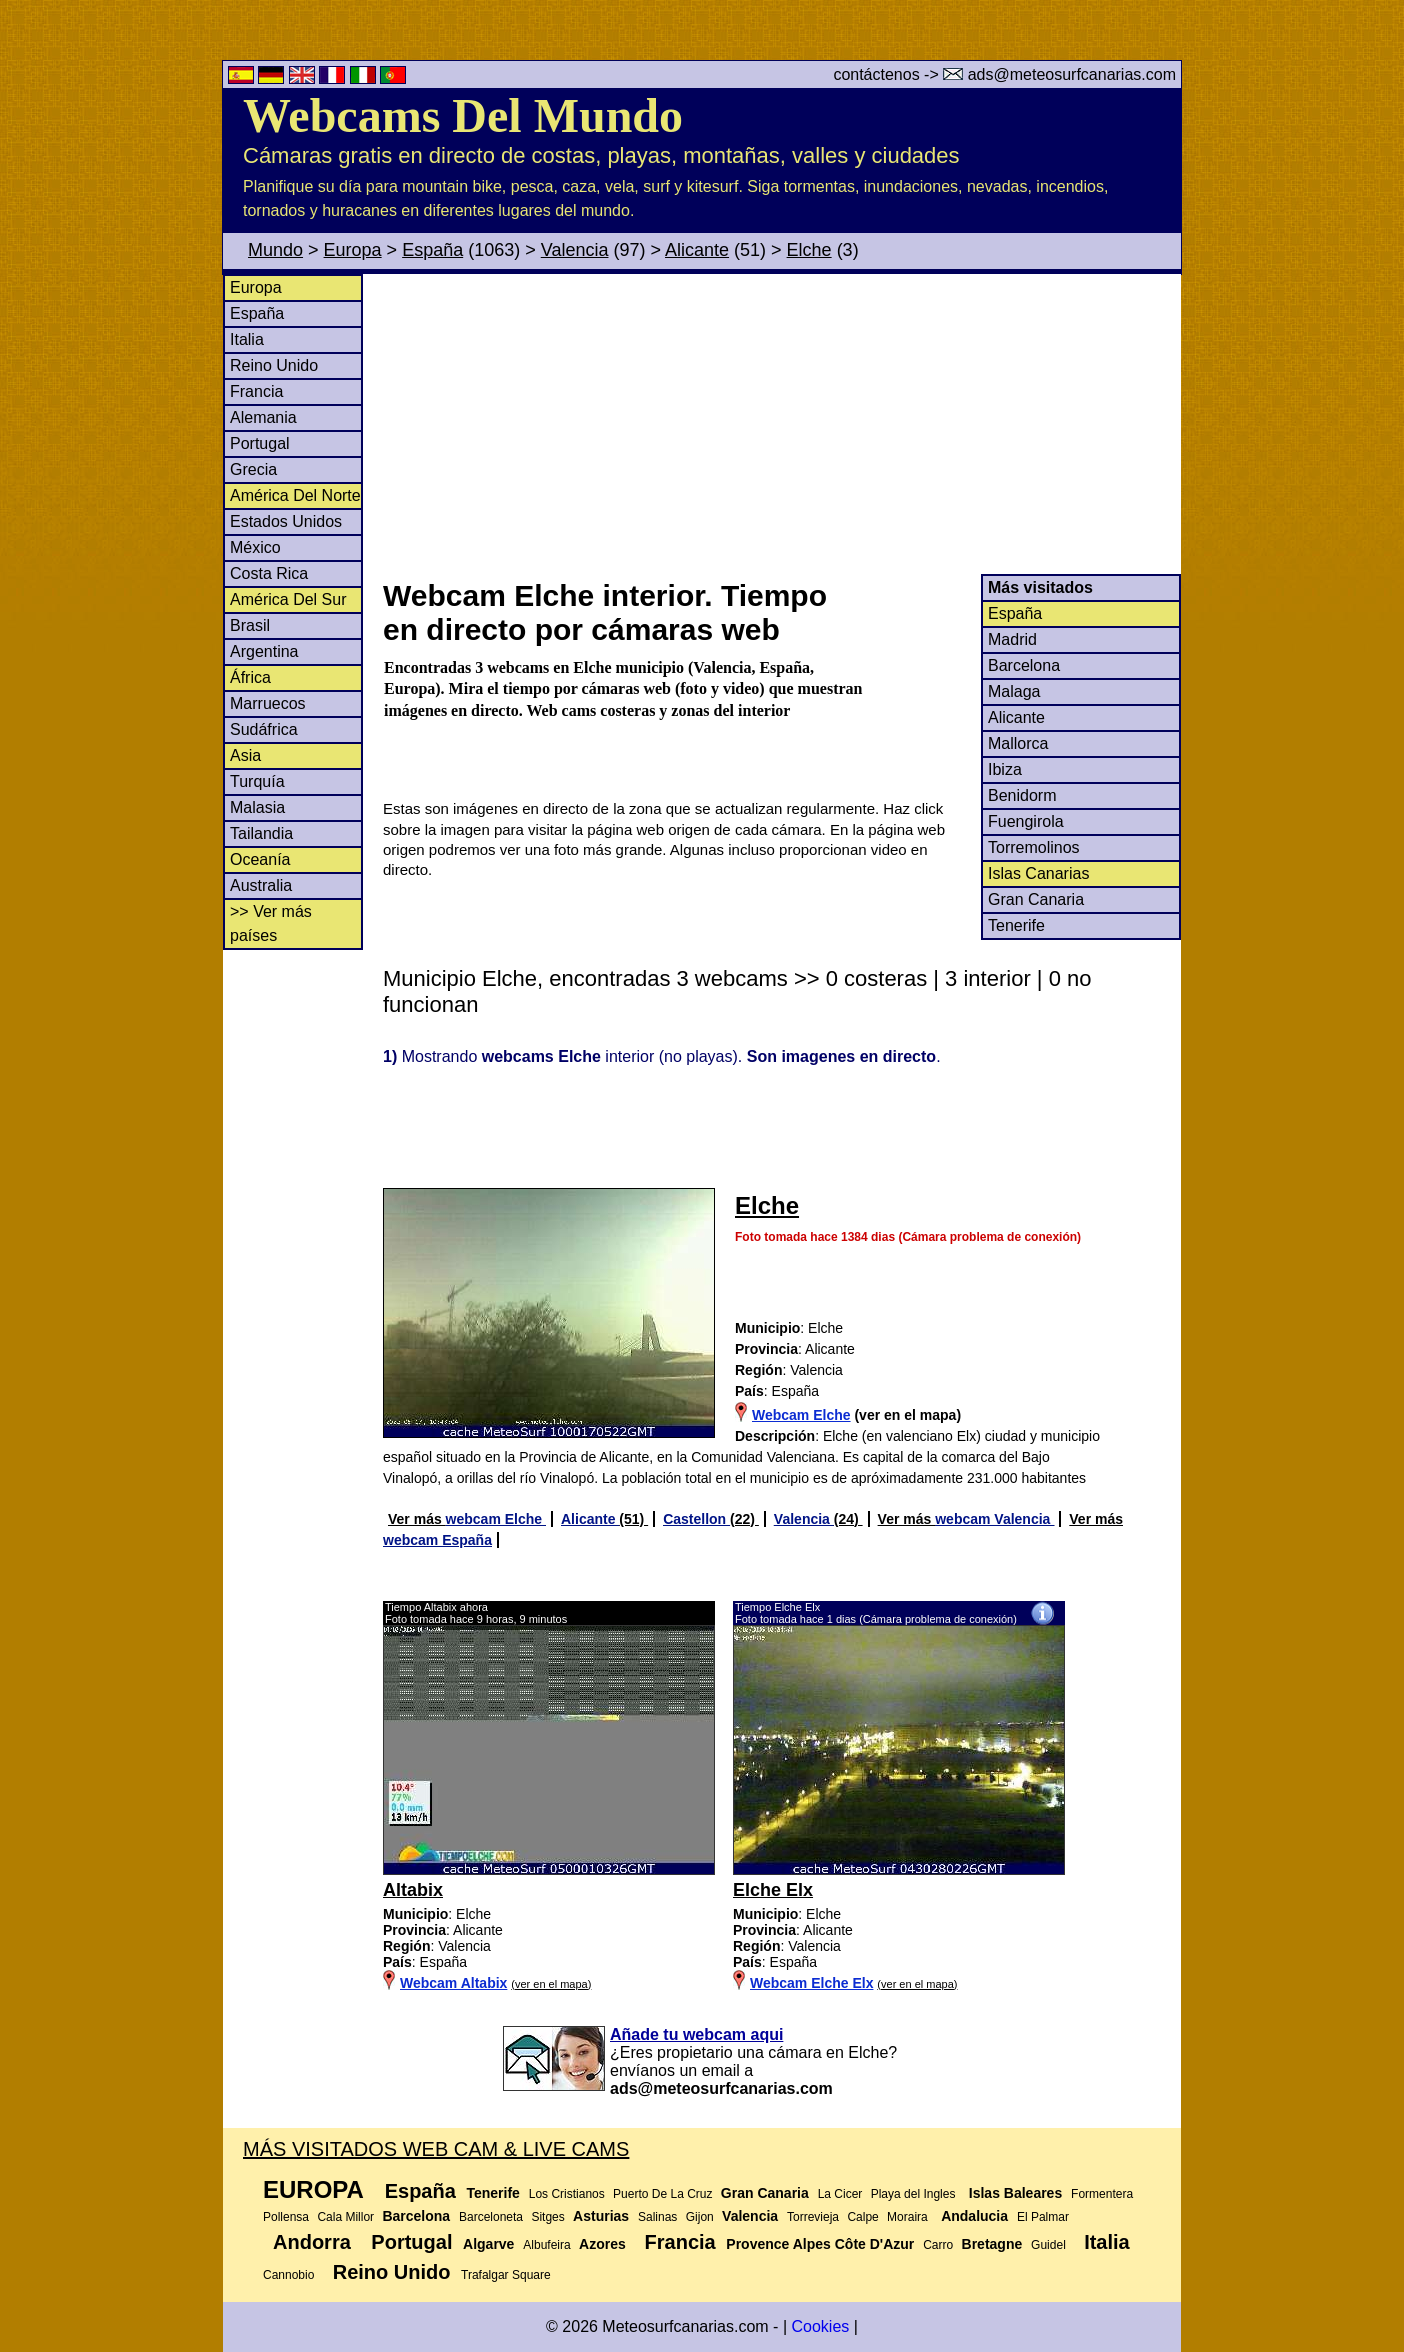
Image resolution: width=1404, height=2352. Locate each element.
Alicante (697, 250)
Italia (247, 339)
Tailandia (261, 833)
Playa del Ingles (913, 2194)
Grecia (253, 469)
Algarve (488, 2244)
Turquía (257, 781)
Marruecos (268, 703)
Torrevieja (813, 2217)
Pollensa (286, 2217)
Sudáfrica (264, 729)
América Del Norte (295, 495)
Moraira (907, 2217)
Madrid (1012, 639)
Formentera (1102, 2194)
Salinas (657, 2217)
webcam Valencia (994, 1519)
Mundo (275, 250)
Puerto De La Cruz (662, 2194)
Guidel (1048, 2245)
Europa (353, 250)
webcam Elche (496, 1519)
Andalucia (974, 2216)
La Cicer (840, 2194)
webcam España (437, 1540)
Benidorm (1022, 795)
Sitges (547, 2217)
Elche (809, 250)
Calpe (862, 2217)
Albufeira (546, 2245)
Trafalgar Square (506, 2275)
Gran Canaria (1036, 899)
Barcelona (1024, 665)
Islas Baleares (1015, 2193)
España (432, 250)
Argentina (264, 651)
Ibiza (1005, 769)
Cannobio (288, 2275)
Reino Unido (274, 365)
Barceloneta (491, 2217)
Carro (938, 2245)
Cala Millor (345, 2217)
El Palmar (1043, 2217)
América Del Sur (288, 599)
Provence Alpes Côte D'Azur (820, 2244)
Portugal (260, 443)
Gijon (700, 2217)
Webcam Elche (801, 1415)
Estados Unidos (286, 521)
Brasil (250, 625)
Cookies (820, 2326)
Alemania (263, 417)
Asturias (601, 2216)
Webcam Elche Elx (811, 1983)
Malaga (1014, 691)
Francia (256, 391)
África (250, 677)
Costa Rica (269, 573)
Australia (261, 885)
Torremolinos (1034, 847)
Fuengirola (1026, 821)
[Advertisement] (781, 424)
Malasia (257, 807)
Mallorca (1018, 743)
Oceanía (260, 859)
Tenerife (1016, 925)
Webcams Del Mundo (463, 115)
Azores (602, 2244)
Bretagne (992, 2244)
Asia (245, 755)
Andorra (312, 2242)
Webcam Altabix (453, 1983)
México (255, 547)
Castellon (696, 1519)
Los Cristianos (567, 2194)
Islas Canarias (1038, 873)
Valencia (575, 250)
